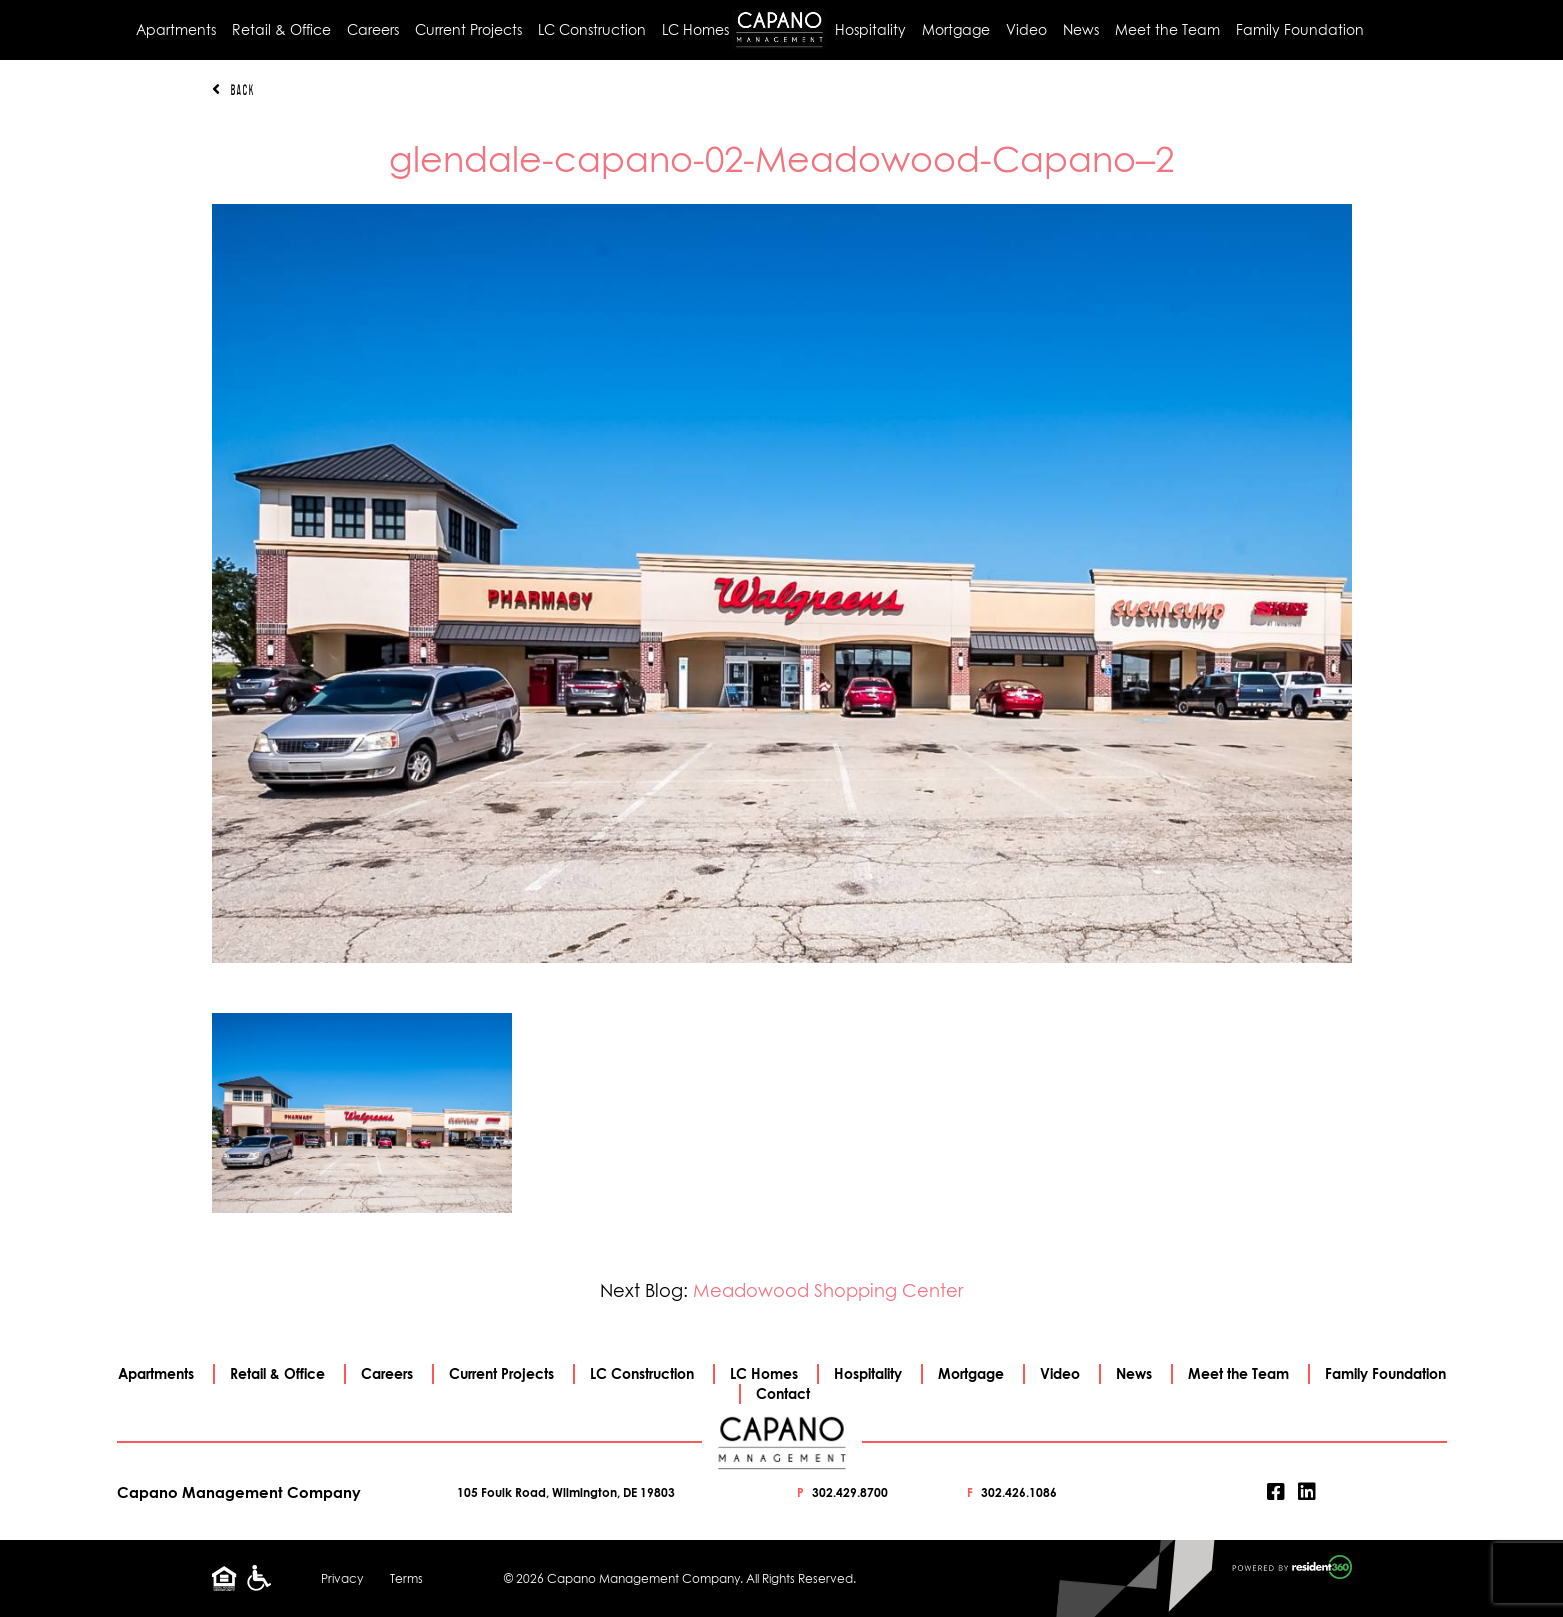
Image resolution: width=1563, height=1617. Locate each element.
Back (233, 90)
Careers (373, 29)
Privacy (342, 1578)
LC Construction (592, 29)
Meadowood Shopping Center (828, 1290)
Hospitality (870, 29)
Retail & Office (281, 29)
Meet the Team (1167, 29)
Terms (406, 1578)
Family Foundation (1300, 29)
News (1081, 29)
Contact (783, 1393)
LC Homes (695, 29)
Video (1026, 29)
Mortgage (956, 29)
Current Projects (468, 29)
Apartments (176, 29)
